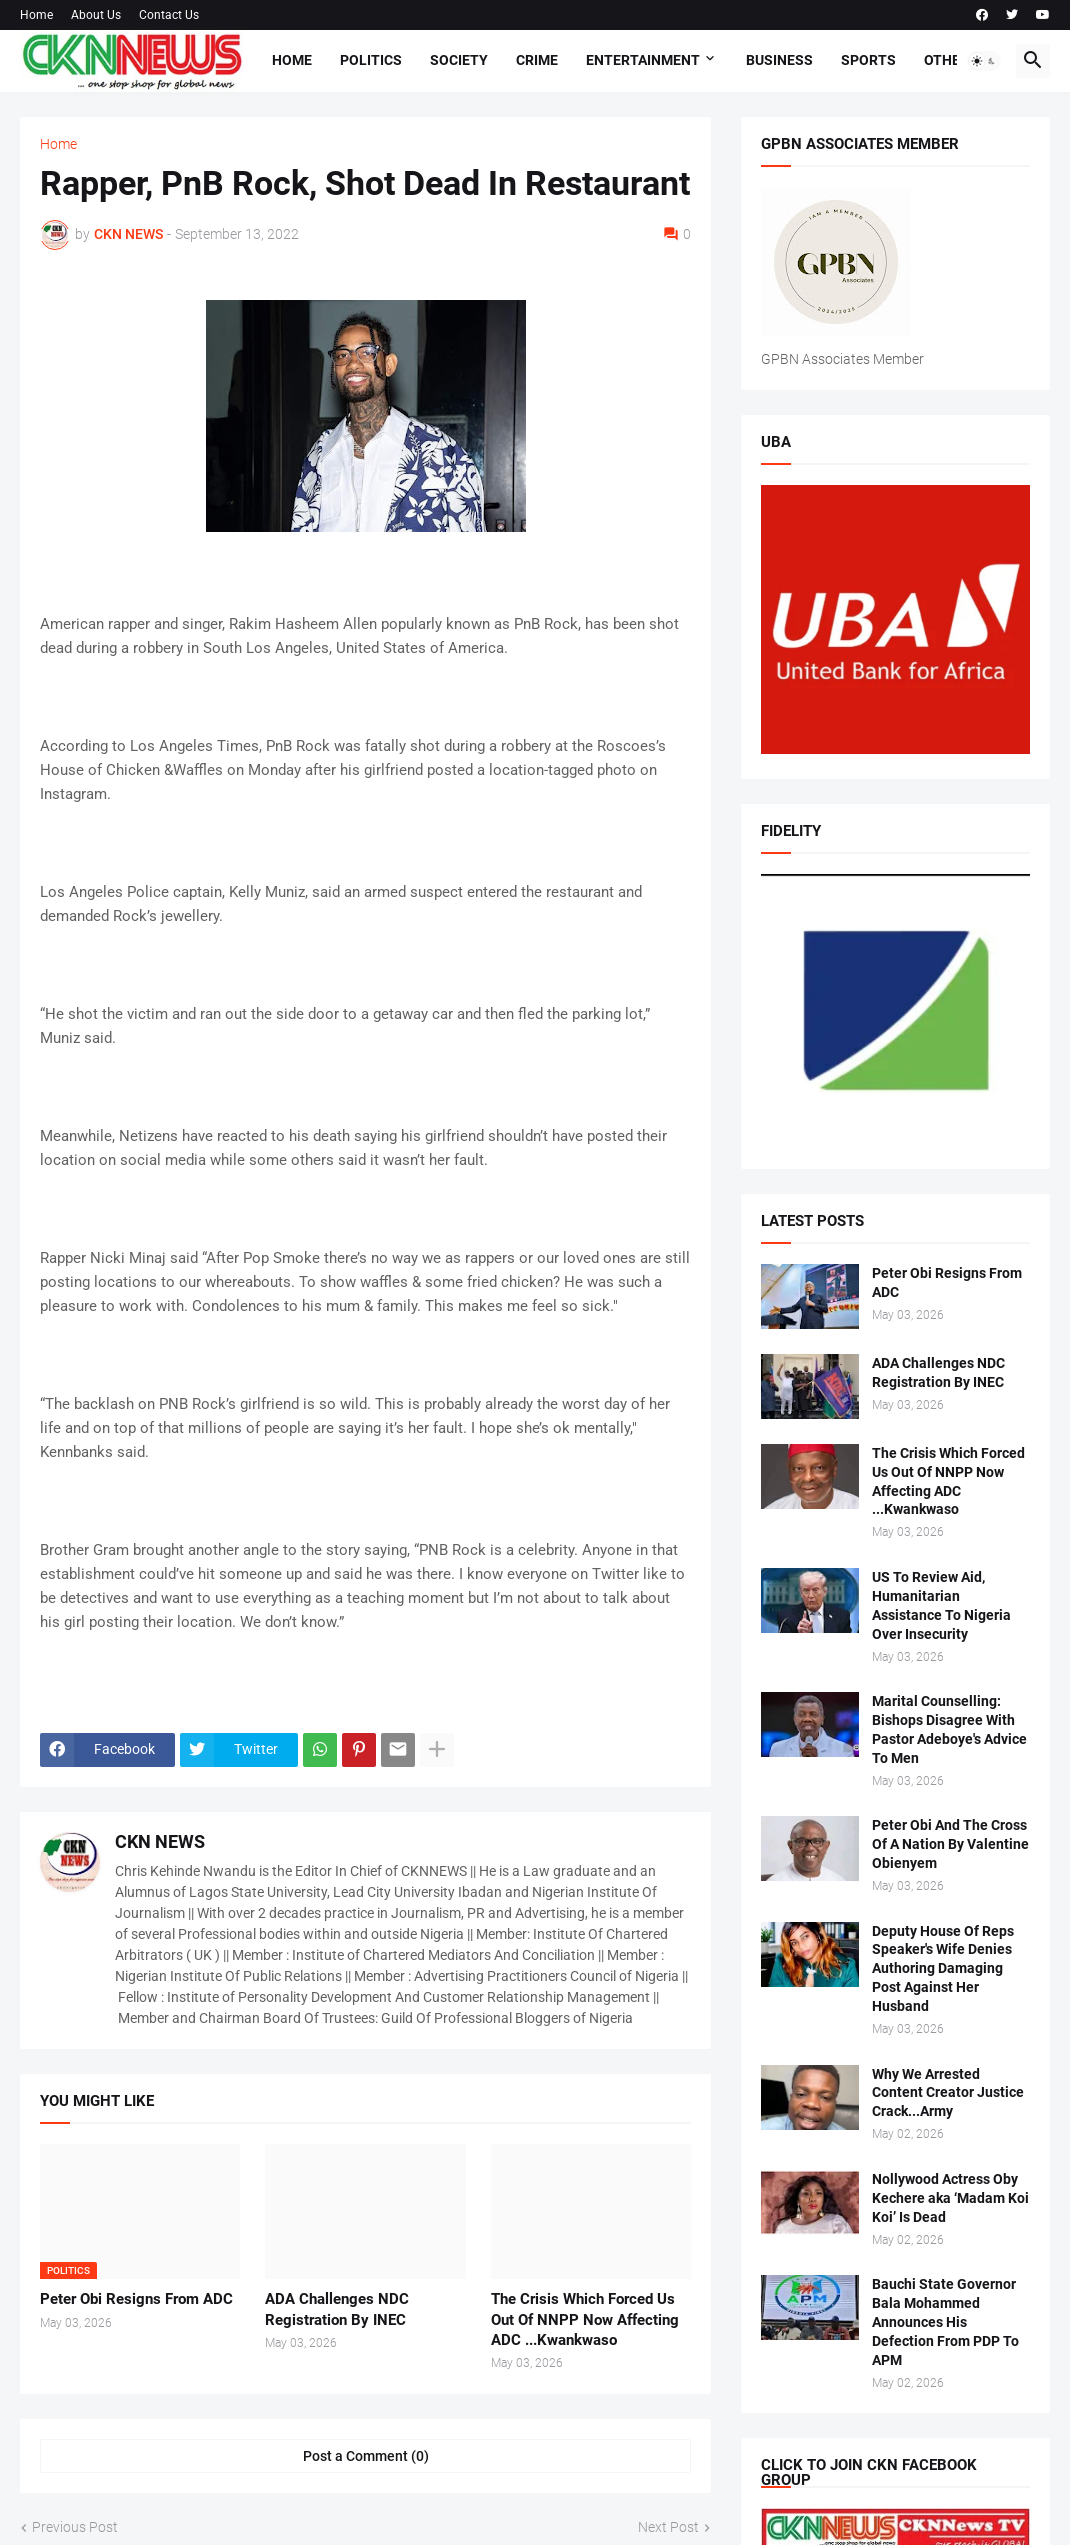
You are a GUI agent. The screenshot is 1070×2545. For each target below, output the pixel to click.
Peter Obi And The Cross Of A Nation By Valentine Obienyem (950, 1844)
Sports (868, 60)
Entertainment (643, 60)
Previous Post (75, 2527)
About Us (96, 15)
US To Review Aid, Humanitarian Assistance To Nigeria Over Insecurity (941, 1605)
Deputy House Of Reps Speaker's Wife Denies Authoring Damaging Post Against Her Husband (943, 1969)
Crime (537, 60)
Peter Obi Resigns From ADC (136, 2299)
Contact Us (169, 15)
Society (459, 60)
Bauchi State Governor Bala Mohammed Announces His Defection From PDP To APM (945, 2322)
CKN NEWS (160, 1841)
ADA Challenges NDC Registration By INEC (337, 2309)
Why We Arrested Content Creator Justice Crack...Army (948, 2093)
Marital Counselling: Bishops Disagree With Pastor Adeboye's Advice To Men (949, 1729)
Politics (371, 60)
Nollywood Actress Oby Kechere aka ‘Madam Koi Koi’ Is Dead (950, 2198)
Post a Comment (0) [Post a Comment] (366, 2456)
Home (36, 15)
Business (779, 60)
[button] (984, 61)
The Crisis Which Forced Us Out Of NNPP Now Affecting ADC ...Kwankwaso (585, 2319)
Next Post (668, 2527)
